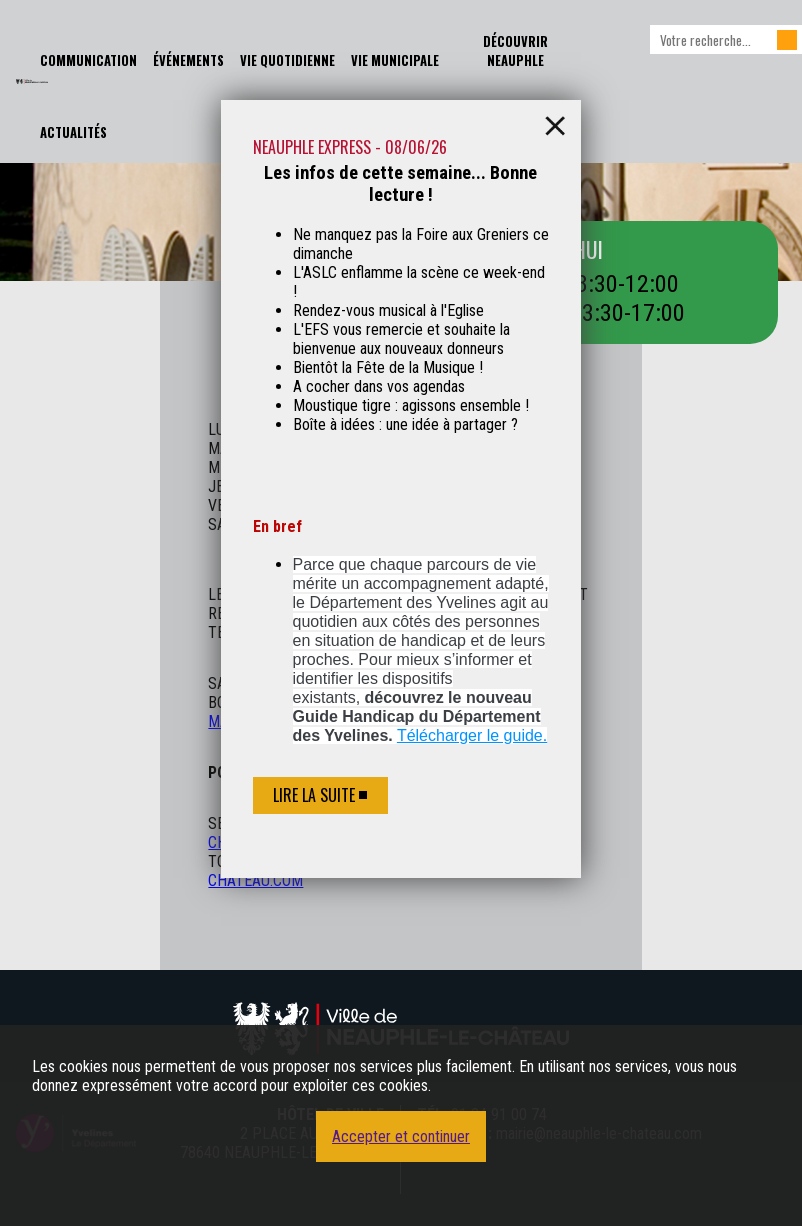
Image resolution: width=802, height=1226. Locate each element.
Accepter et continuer (401, 1136)
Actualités (73, 132)
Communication (88, 60)
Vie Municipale (395, 60)
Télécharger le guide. (472, 735)
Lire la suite (314, 795)
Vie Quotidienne (287, 60)
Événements (188, 60)
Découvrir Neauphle (515, 51)
